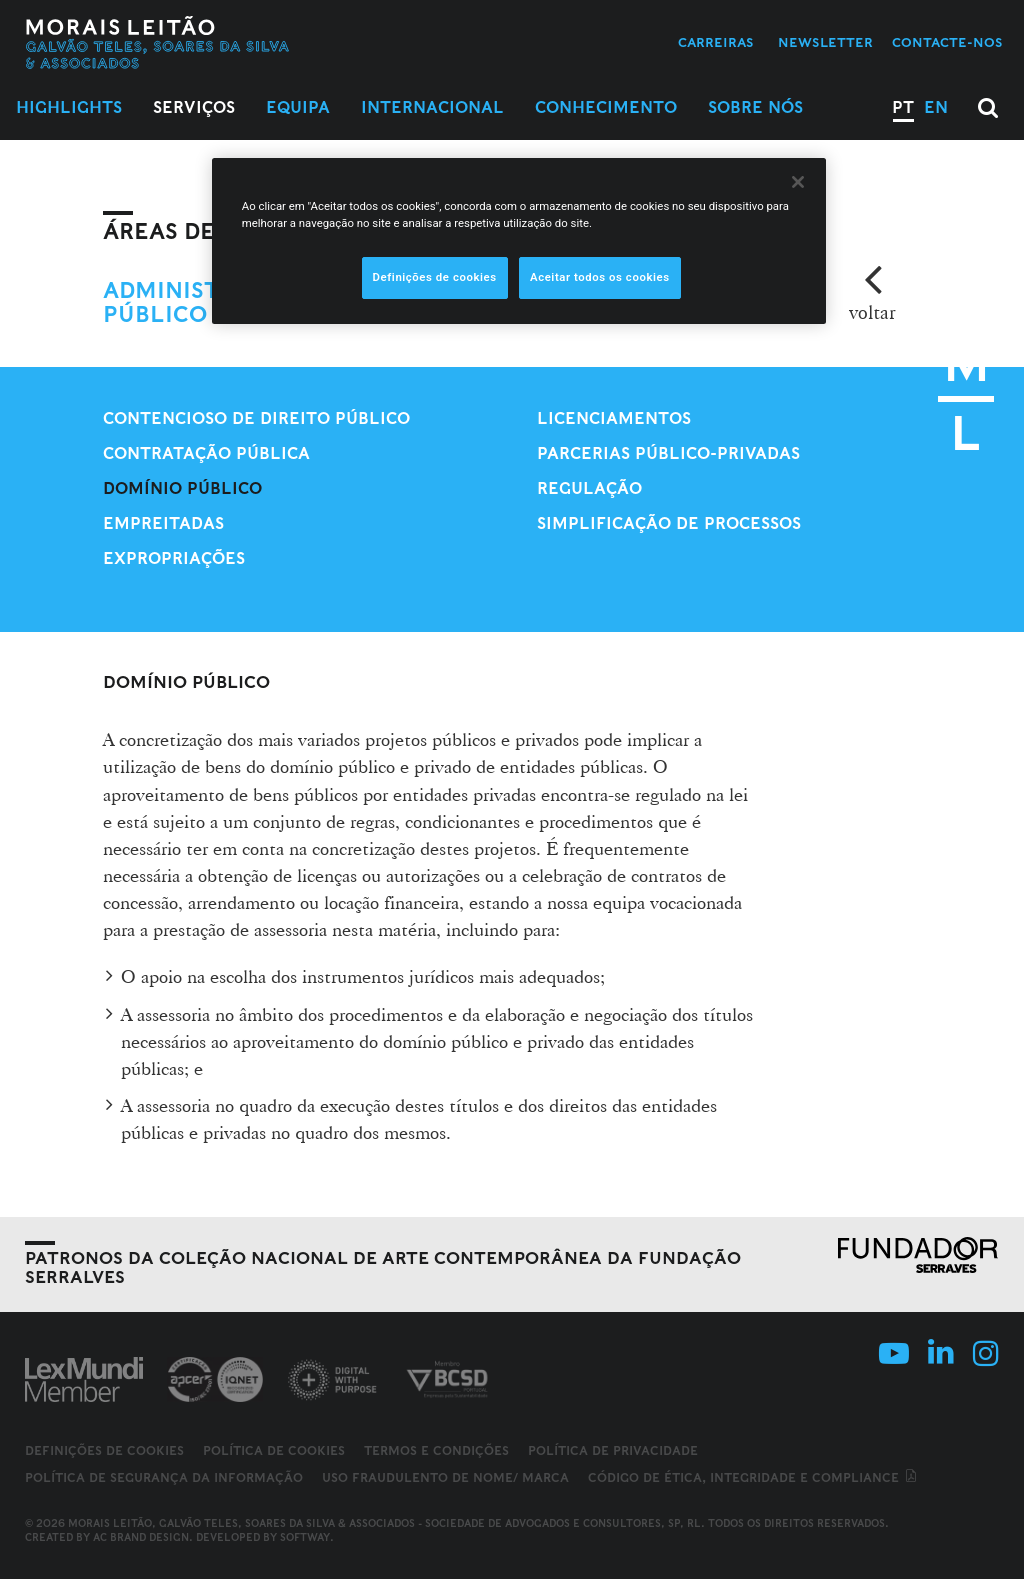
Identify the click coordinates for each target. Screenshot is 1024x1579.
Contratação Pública (206, 453)
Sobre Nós (755, 107)
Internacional (432, 107)
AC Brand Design (141, 1537)
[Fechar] (798, 182)
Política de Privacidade (613, 1450)
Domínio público (182, 488)
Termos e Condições (436, 1450)
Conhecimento (606, 107)
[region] (519, 241)
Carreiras (716, 42)
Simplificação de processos (669, 523)
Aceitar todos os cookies (600, 277)
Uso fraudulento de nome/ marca (445, 1477)
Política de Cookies (274, 1450)
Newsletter (825, 42)
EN (936, 107)
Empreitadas (163, 523)
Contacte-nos (947, 42)
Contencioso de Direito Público (256, 418)
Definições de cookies (104, 1451)
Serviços (194, 107)
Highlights (69, 107)
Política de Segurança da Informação (164, 1477)
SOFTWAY (305, 1537)
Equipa (298, 107)
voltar (872, 312)
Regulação (589, 488)
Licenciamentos (614, 418)
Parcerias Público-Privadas (668, 453)
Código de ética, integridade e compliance (753, 1477)
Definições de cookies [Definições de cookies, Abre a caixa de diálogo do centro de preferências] (435, 277)
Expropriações (174, 558)
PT (903, 107)
